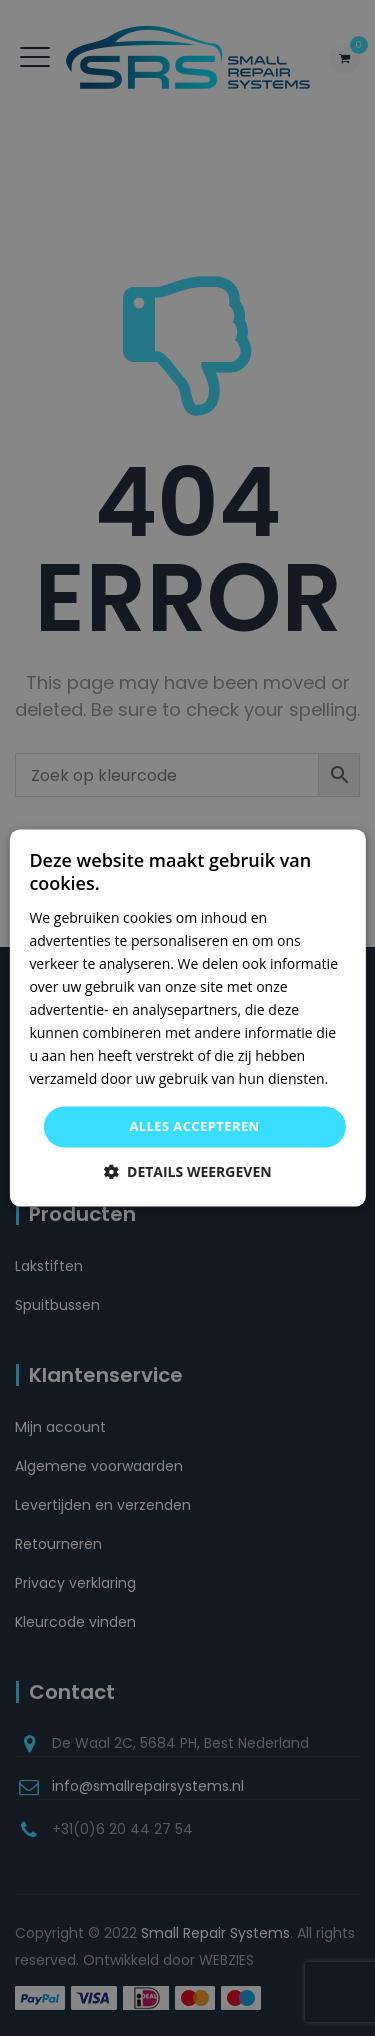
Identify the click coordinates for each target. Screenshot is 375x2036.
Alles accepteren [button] (194, 1126)
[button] (187, 1172)
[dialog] (187, 1017)
